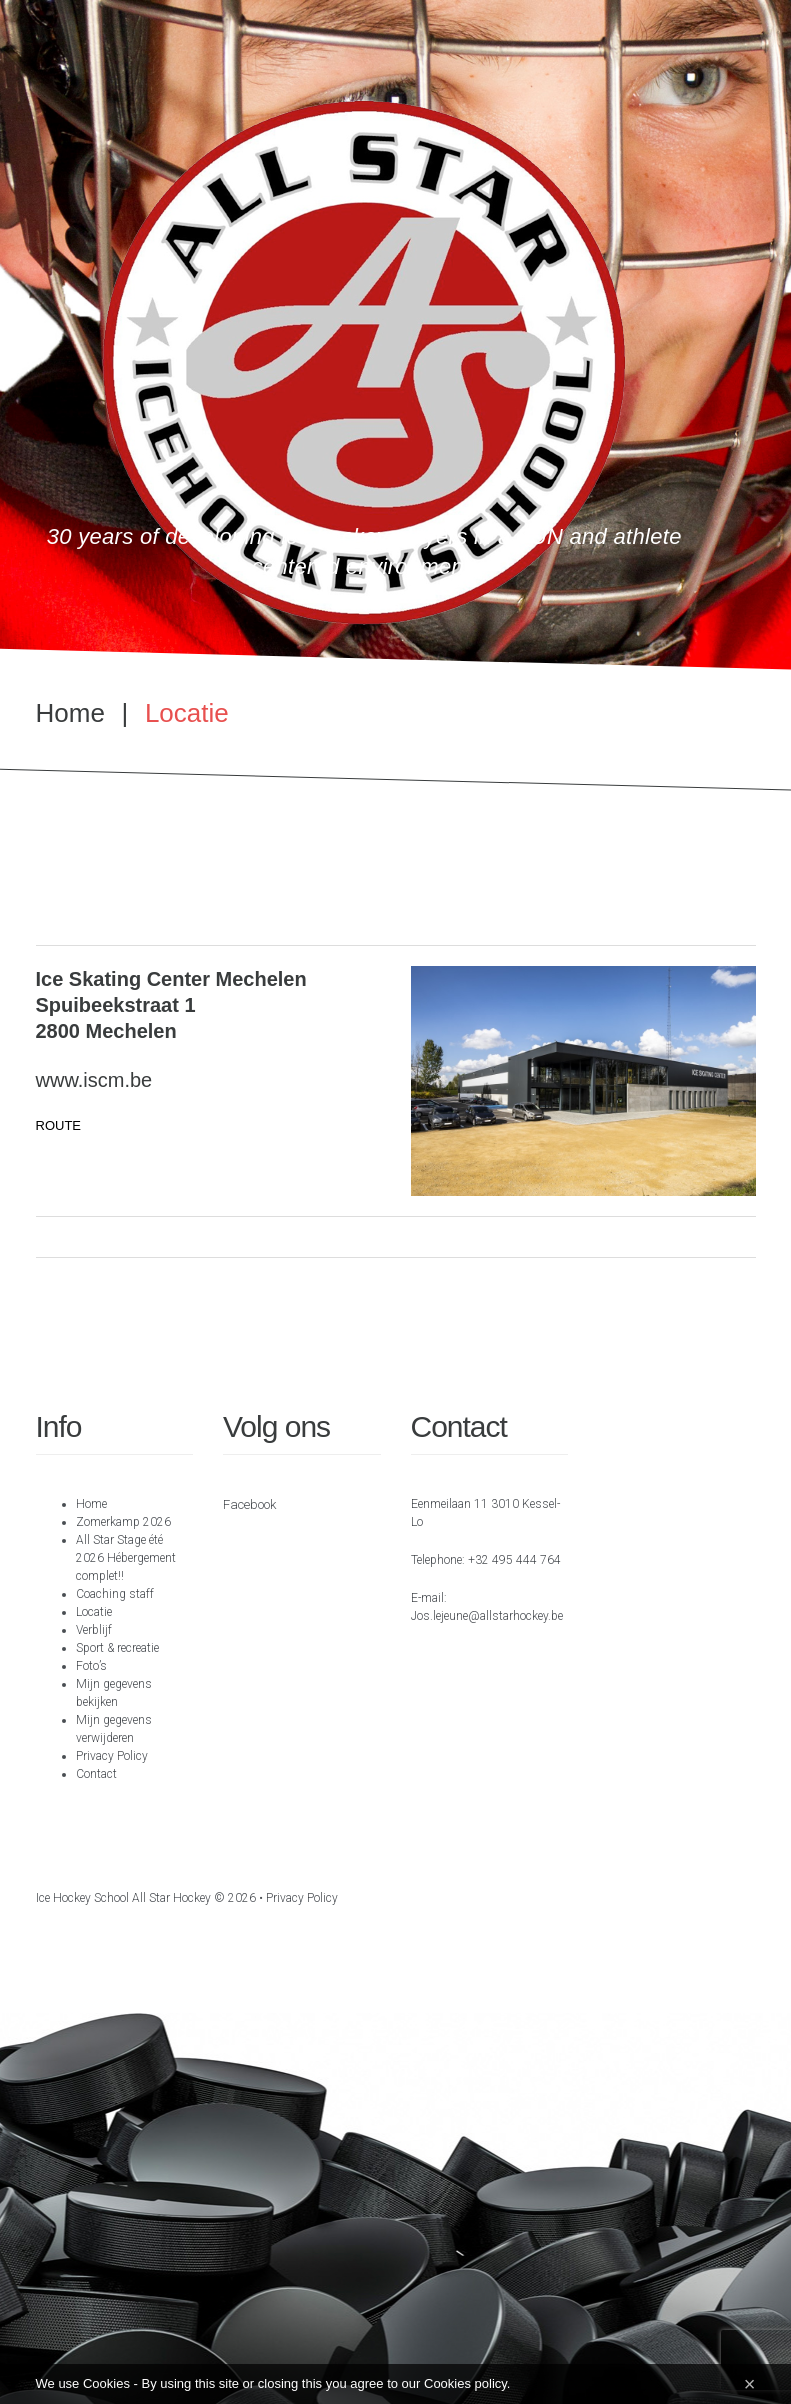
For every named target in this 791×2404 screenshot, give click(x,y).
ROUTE (59, 1125)
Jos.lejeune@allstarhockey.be (487, 1616)
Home (70, 713)
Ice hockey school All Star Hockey (123, 1898)
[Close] (750, 2384)
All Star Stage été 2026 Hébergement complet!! (126, 1558)
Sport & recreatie (117, 1648)
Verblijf (94, 1630)
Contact (96, 1774)
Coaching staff (115, 1594)
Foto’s (91, 1666)
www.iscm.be (94, 1080)
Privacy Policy (112, 1756)
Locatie (94, 1612)
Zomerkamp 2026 (123, 1522)
